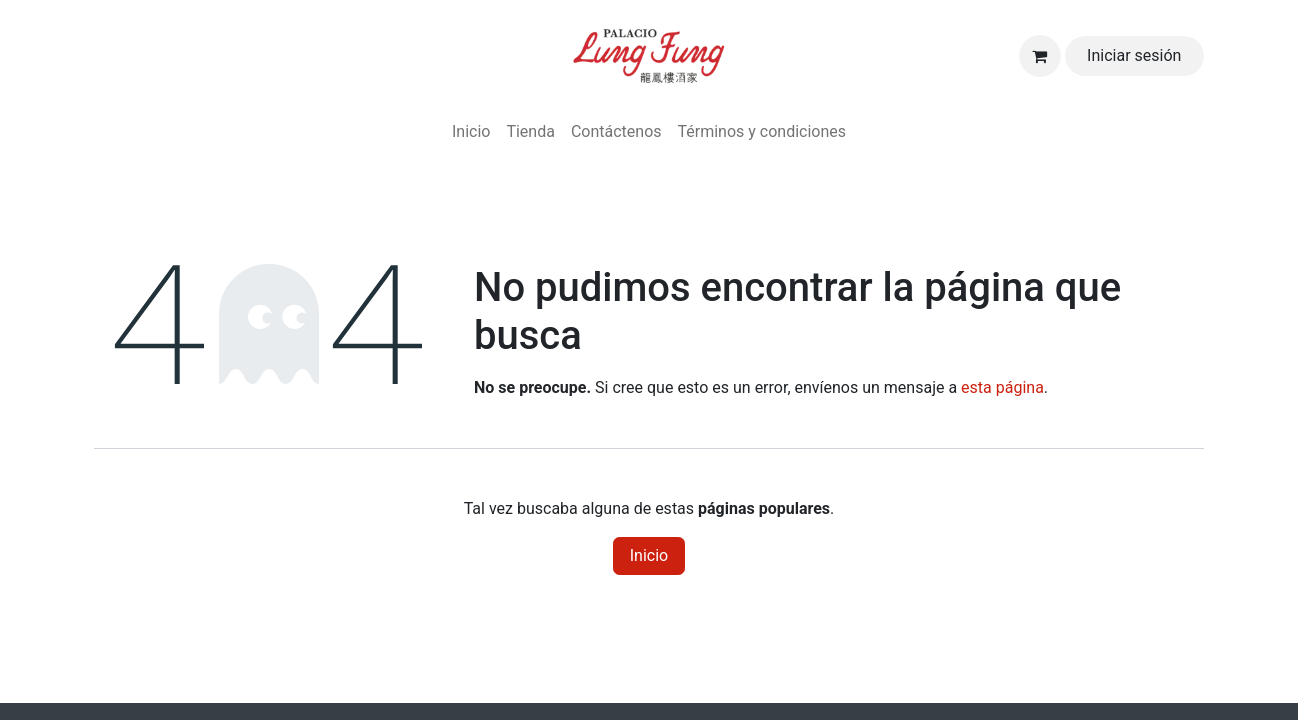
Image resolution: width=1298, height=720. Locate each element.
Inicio (649, 555)
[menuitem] (471, 132)
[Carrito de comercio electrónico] (1040, 56)
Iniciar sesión (1134, 55)
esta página (1002, 387)
